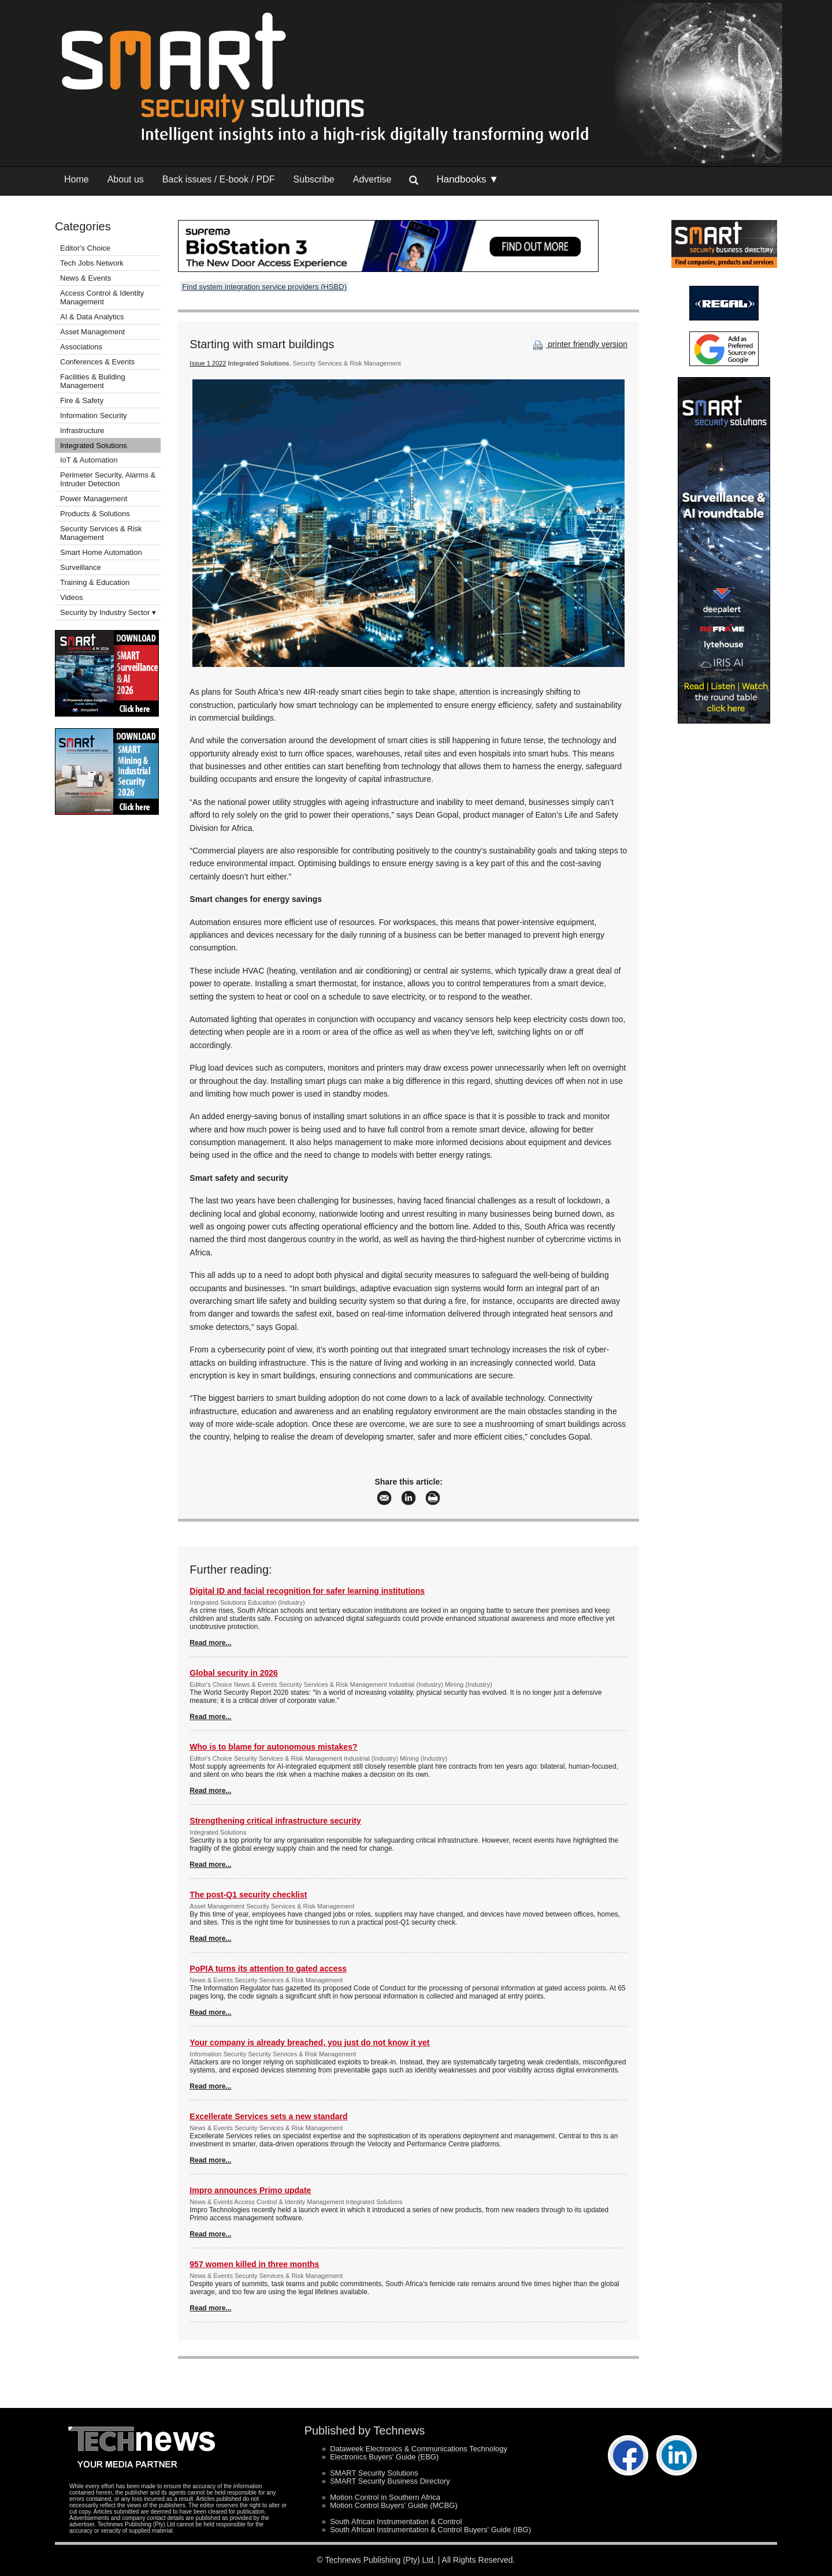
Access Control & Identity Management (102, 297)
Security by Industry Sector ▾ (108, 612)
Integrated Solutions (93, 445)
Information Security (93, 415)
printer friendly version (578, 344)
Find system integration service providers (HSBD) (264, 286)
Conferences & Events (97, 361)
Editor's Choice (85, 248)
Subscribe (314, 179)
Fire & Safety (81, 400)
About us (125, 179)
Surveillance (80, 567)
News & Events (85, 278)
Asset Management (92, 331)
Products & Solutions (95, 513)
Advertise (372, 179)
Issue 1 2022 (208, 363)
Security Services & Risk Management (101, 533)
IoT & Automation (89, 460)
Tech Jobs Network (92, 263)
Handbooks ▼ (467, 179)
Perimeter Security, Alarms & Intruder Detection (107, 479)
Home (76, 179)
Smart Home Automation (102, 552)
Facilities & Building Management (92, 381)
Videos (71, 597)
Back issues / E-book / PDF (218, 179)
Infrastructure (82, 430)
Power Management (93, 498)
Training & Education (94, 582)
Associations (81, 346)
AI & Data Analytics (92, 316)
